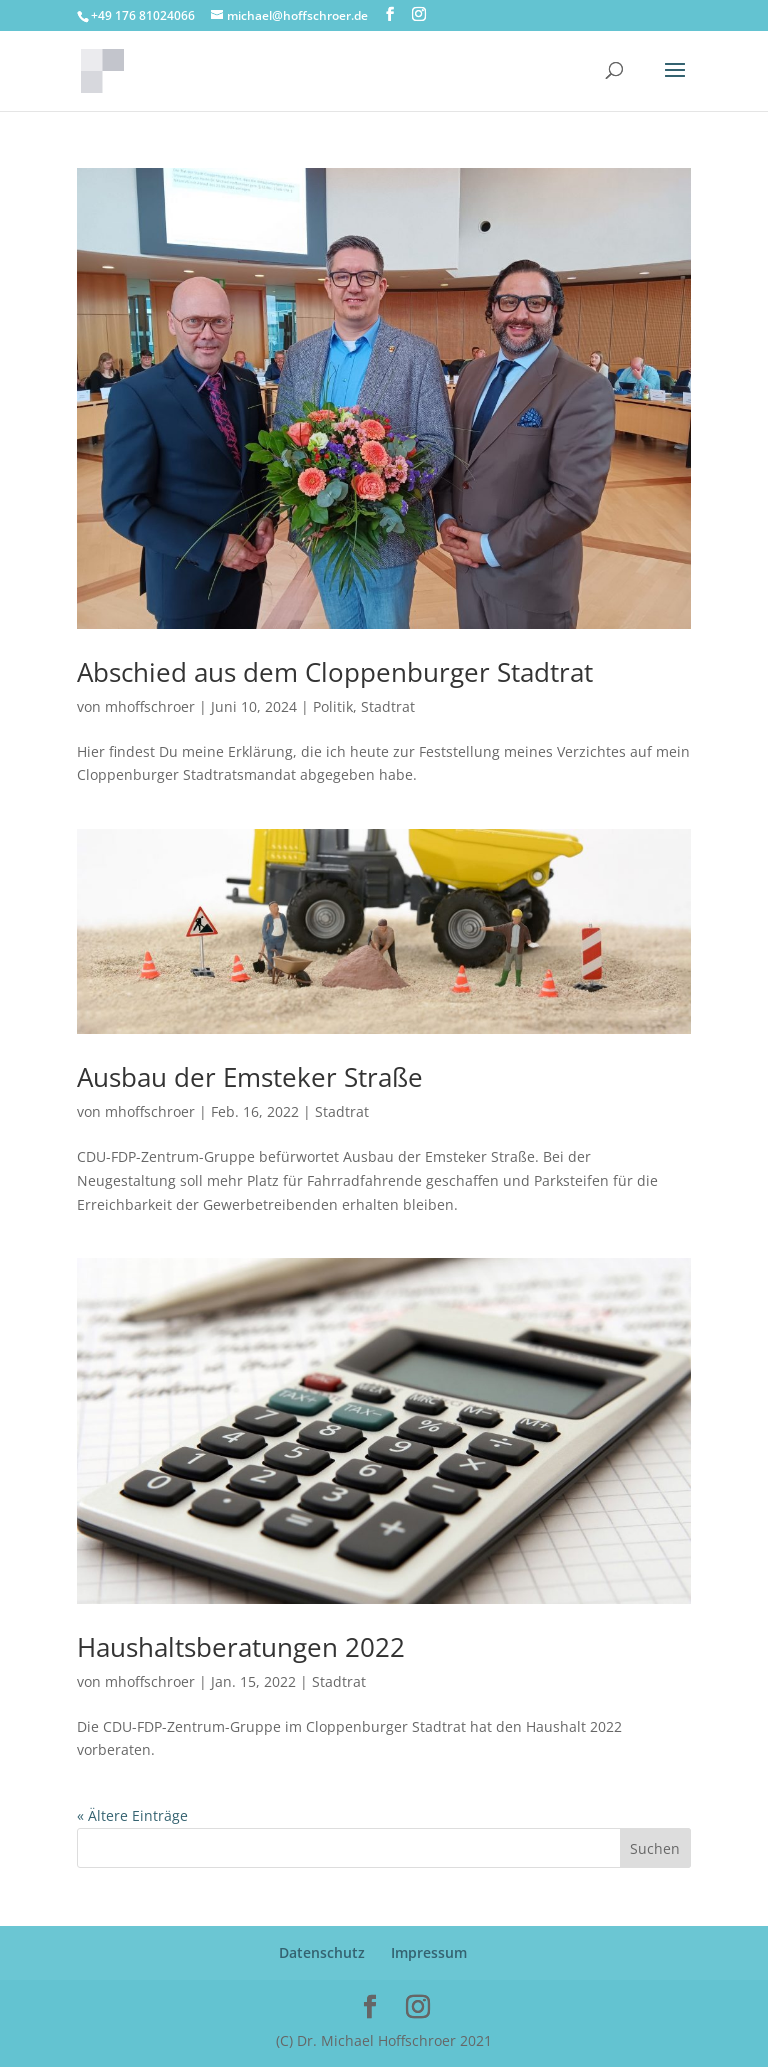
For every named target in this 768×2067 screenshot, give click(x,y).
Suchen (655, 1848)
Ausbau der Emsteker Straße (250, 1077)
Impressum (429, 1952)
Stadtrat (388, 706)
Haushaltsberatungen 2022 (241, 1647)
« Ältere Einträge (132, 1815)
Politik (333, 706)
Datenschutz (322, 1952)
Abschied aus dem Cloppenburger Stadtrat (335, 672)
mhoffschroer (150, 706)
